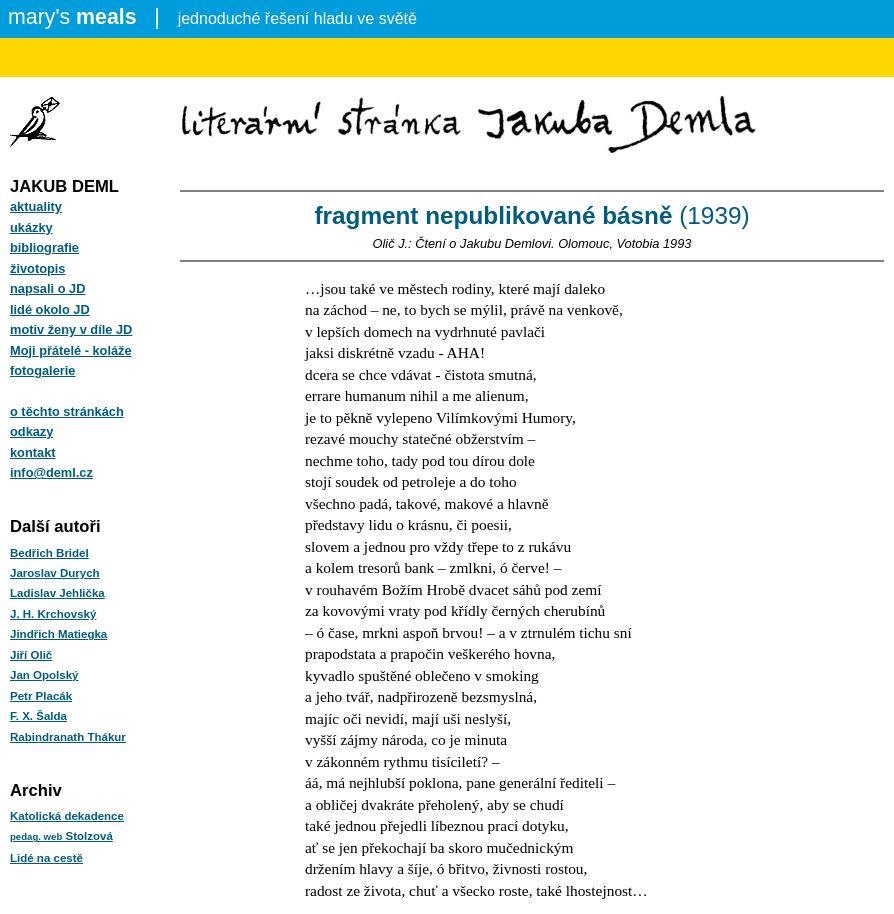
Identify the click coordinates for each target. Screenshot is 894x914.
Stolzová (61, 836)
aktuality (36, 206)
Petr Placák (41, 696)
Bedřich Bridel (49, 553)
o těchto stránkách (67, 411)
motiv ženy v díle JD (71, 329)
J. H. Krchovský (53, 614)
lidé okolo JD (50, 309)
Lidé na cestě (46, 858)
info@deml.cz (51, 472)
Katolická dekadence (67, 816)
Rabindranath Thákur (68, 737)
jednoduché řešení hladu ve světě (212, 17)
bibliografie (44, 247)
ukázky (31, 227)
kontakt (33, 452)
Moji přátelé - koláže (71, 350)
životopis (37, 268)
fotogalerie (42, 370)
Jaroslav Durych (55, 573)
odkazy (31, 431)
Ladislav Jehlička (57, 593)
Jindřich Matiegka (58, 634)
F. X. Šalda (38, 716)
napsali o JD (47, 288)
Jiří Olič (31, 655)
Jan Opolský (44, 675)
